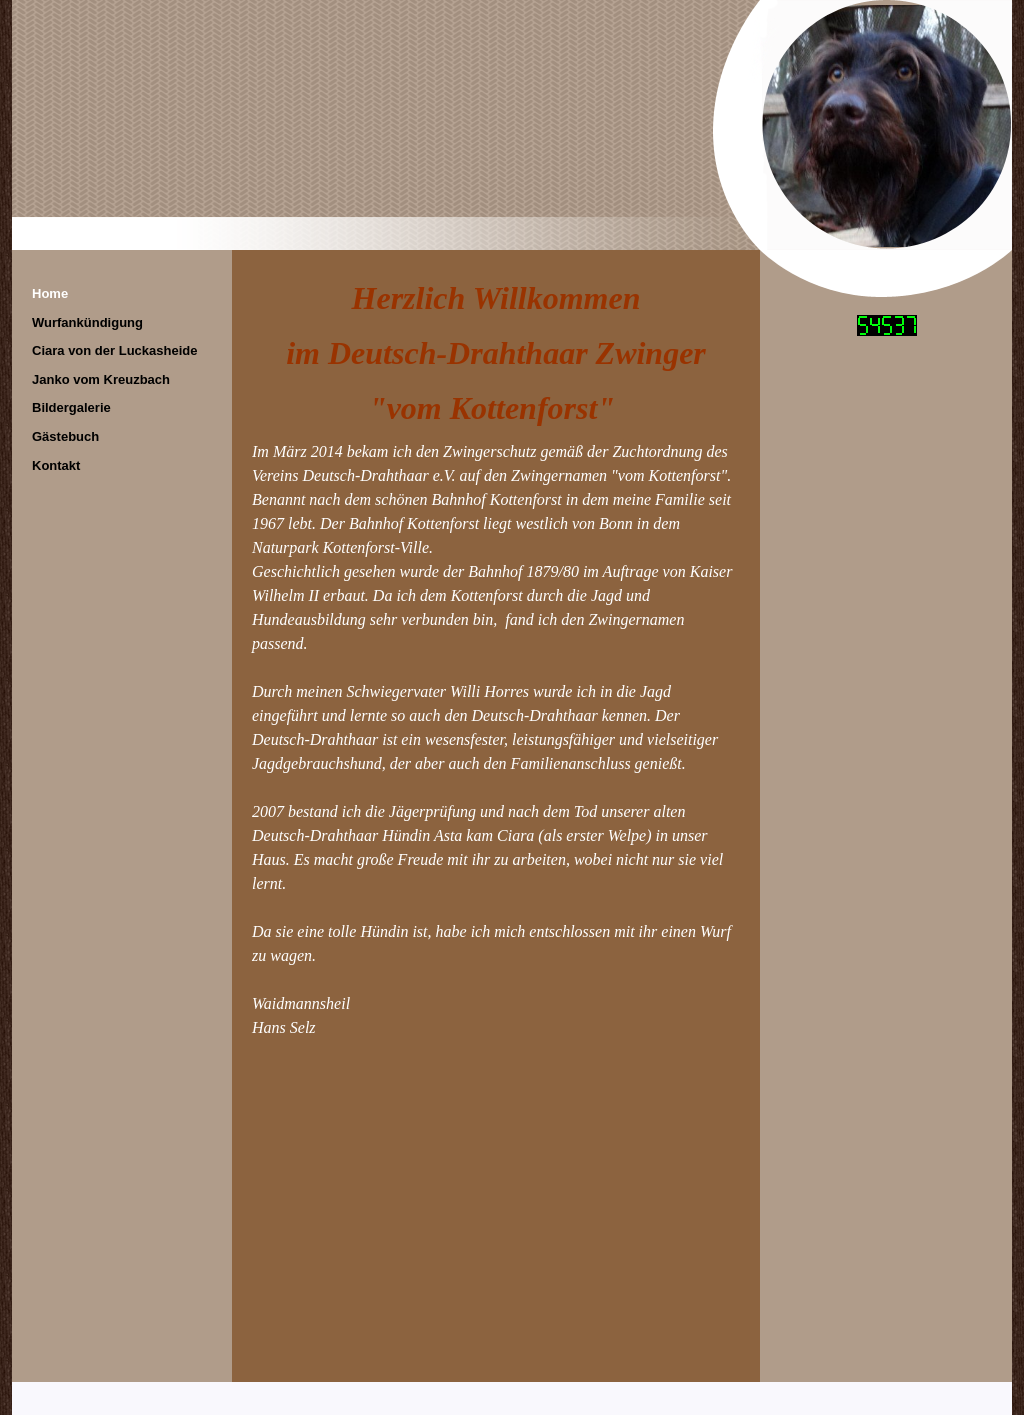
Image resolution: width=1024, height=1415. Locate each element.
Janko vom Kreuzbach (101, 379)
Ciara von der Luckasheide (114, 350)
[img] (512, 125)
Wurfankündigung (87, 322)
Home (50, 293)
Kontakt (56, 465)
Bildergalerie (71, 407)
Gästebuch (65, 436)
